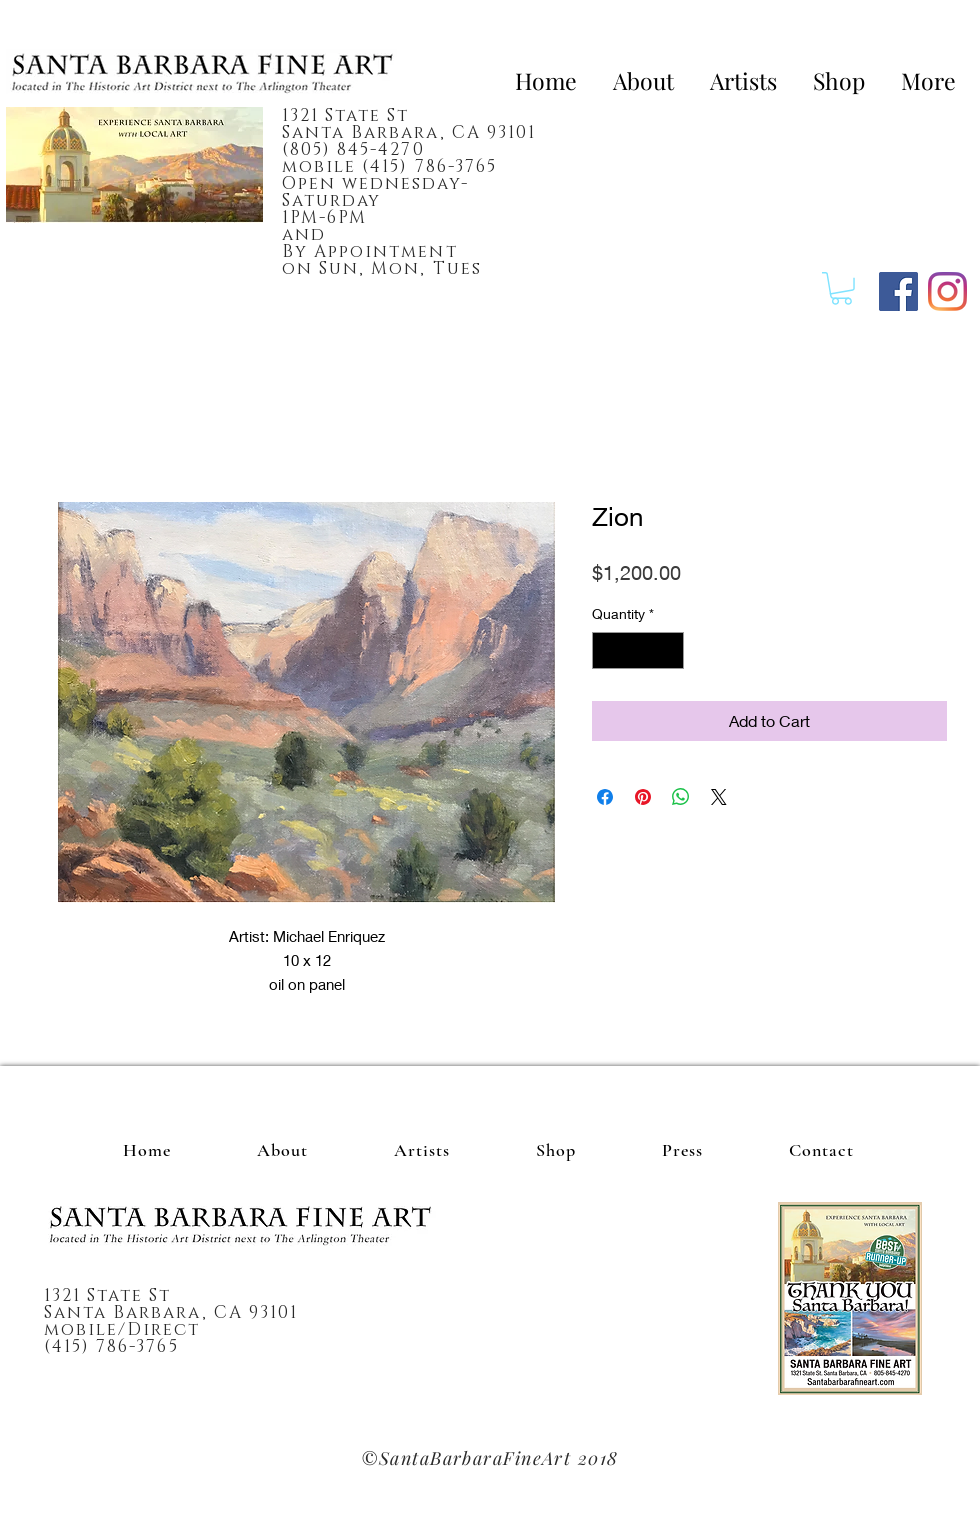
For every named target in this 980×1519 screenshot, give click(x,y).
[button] (841, 288)
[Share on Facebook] (605, 797)
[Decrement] (607, 650)
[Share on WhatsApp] (681, 797)
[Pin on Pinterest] (643, 797)
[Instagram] (947, 291)
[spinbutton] (638, 650)
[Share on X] (719, 797)
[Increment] (668, 650)
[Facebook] (898, 291)
